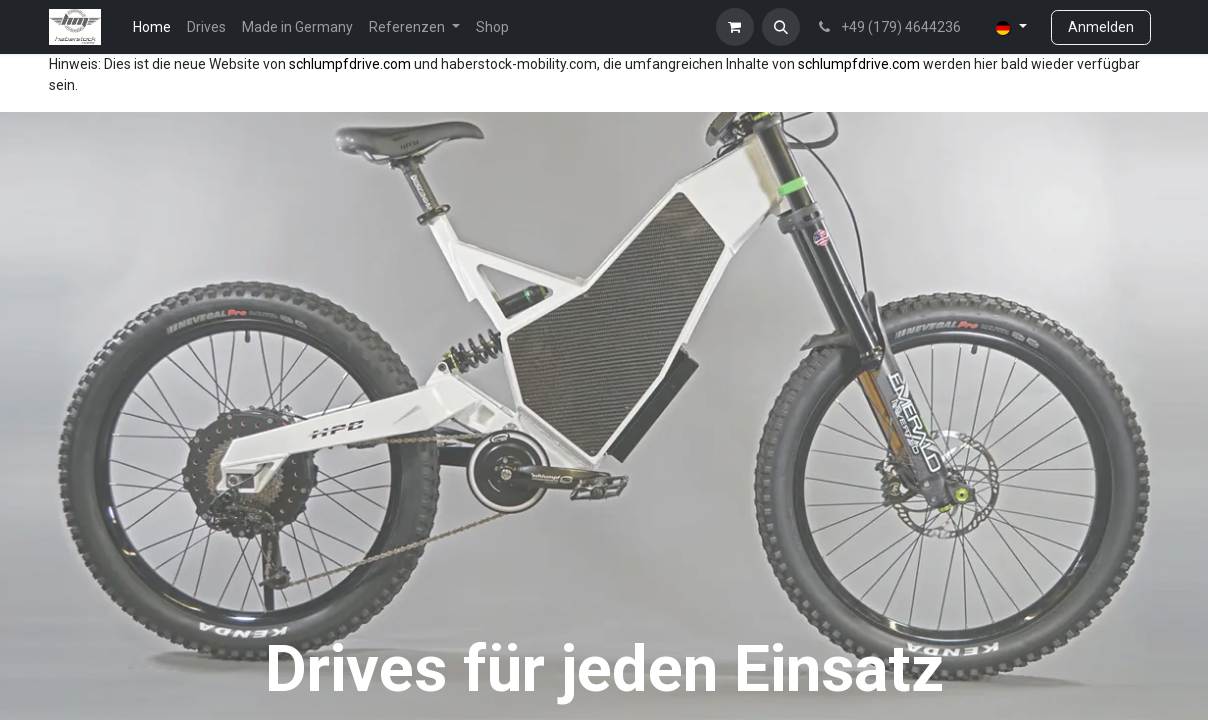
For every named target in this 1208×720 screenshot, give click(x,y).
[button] (781, 27)
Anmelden (1101, 27)
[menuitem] (152, 27)
